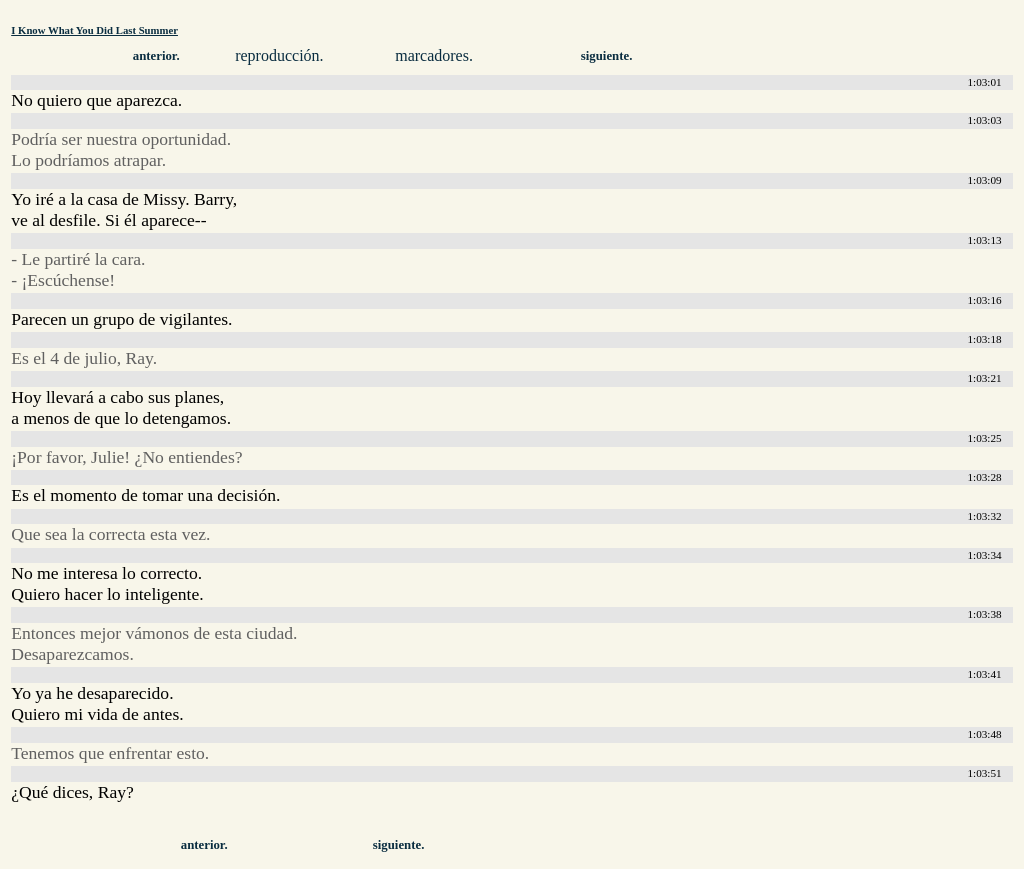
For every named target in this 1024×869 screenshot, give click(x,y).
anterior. (156, 56)
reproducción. (279, 55)
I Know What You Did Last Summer (94, 30)
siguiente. (607, 56)
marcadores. (434, 55)
